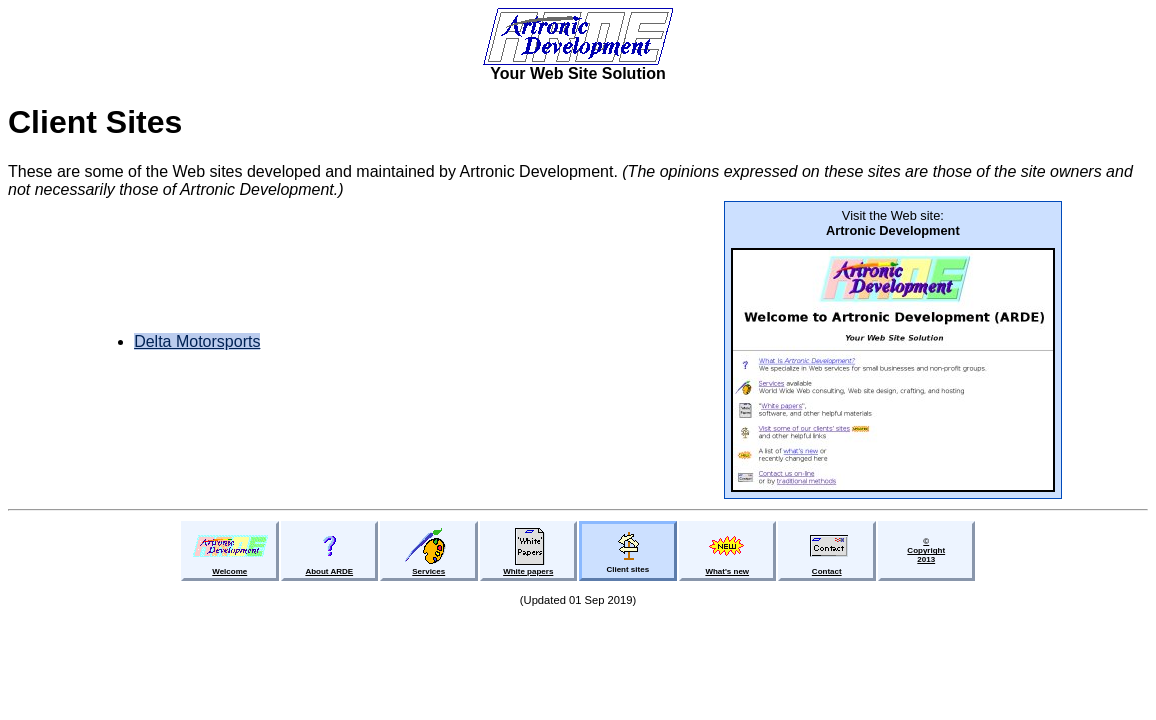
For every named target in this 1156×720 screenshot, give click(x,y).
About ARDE (329, 571)
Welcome (229, 571)
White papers (528, 571)
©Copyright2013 (926, 550)
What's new (727, 571)
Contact (827, 571)
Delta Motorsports (197, 341)
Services (428, 571)
